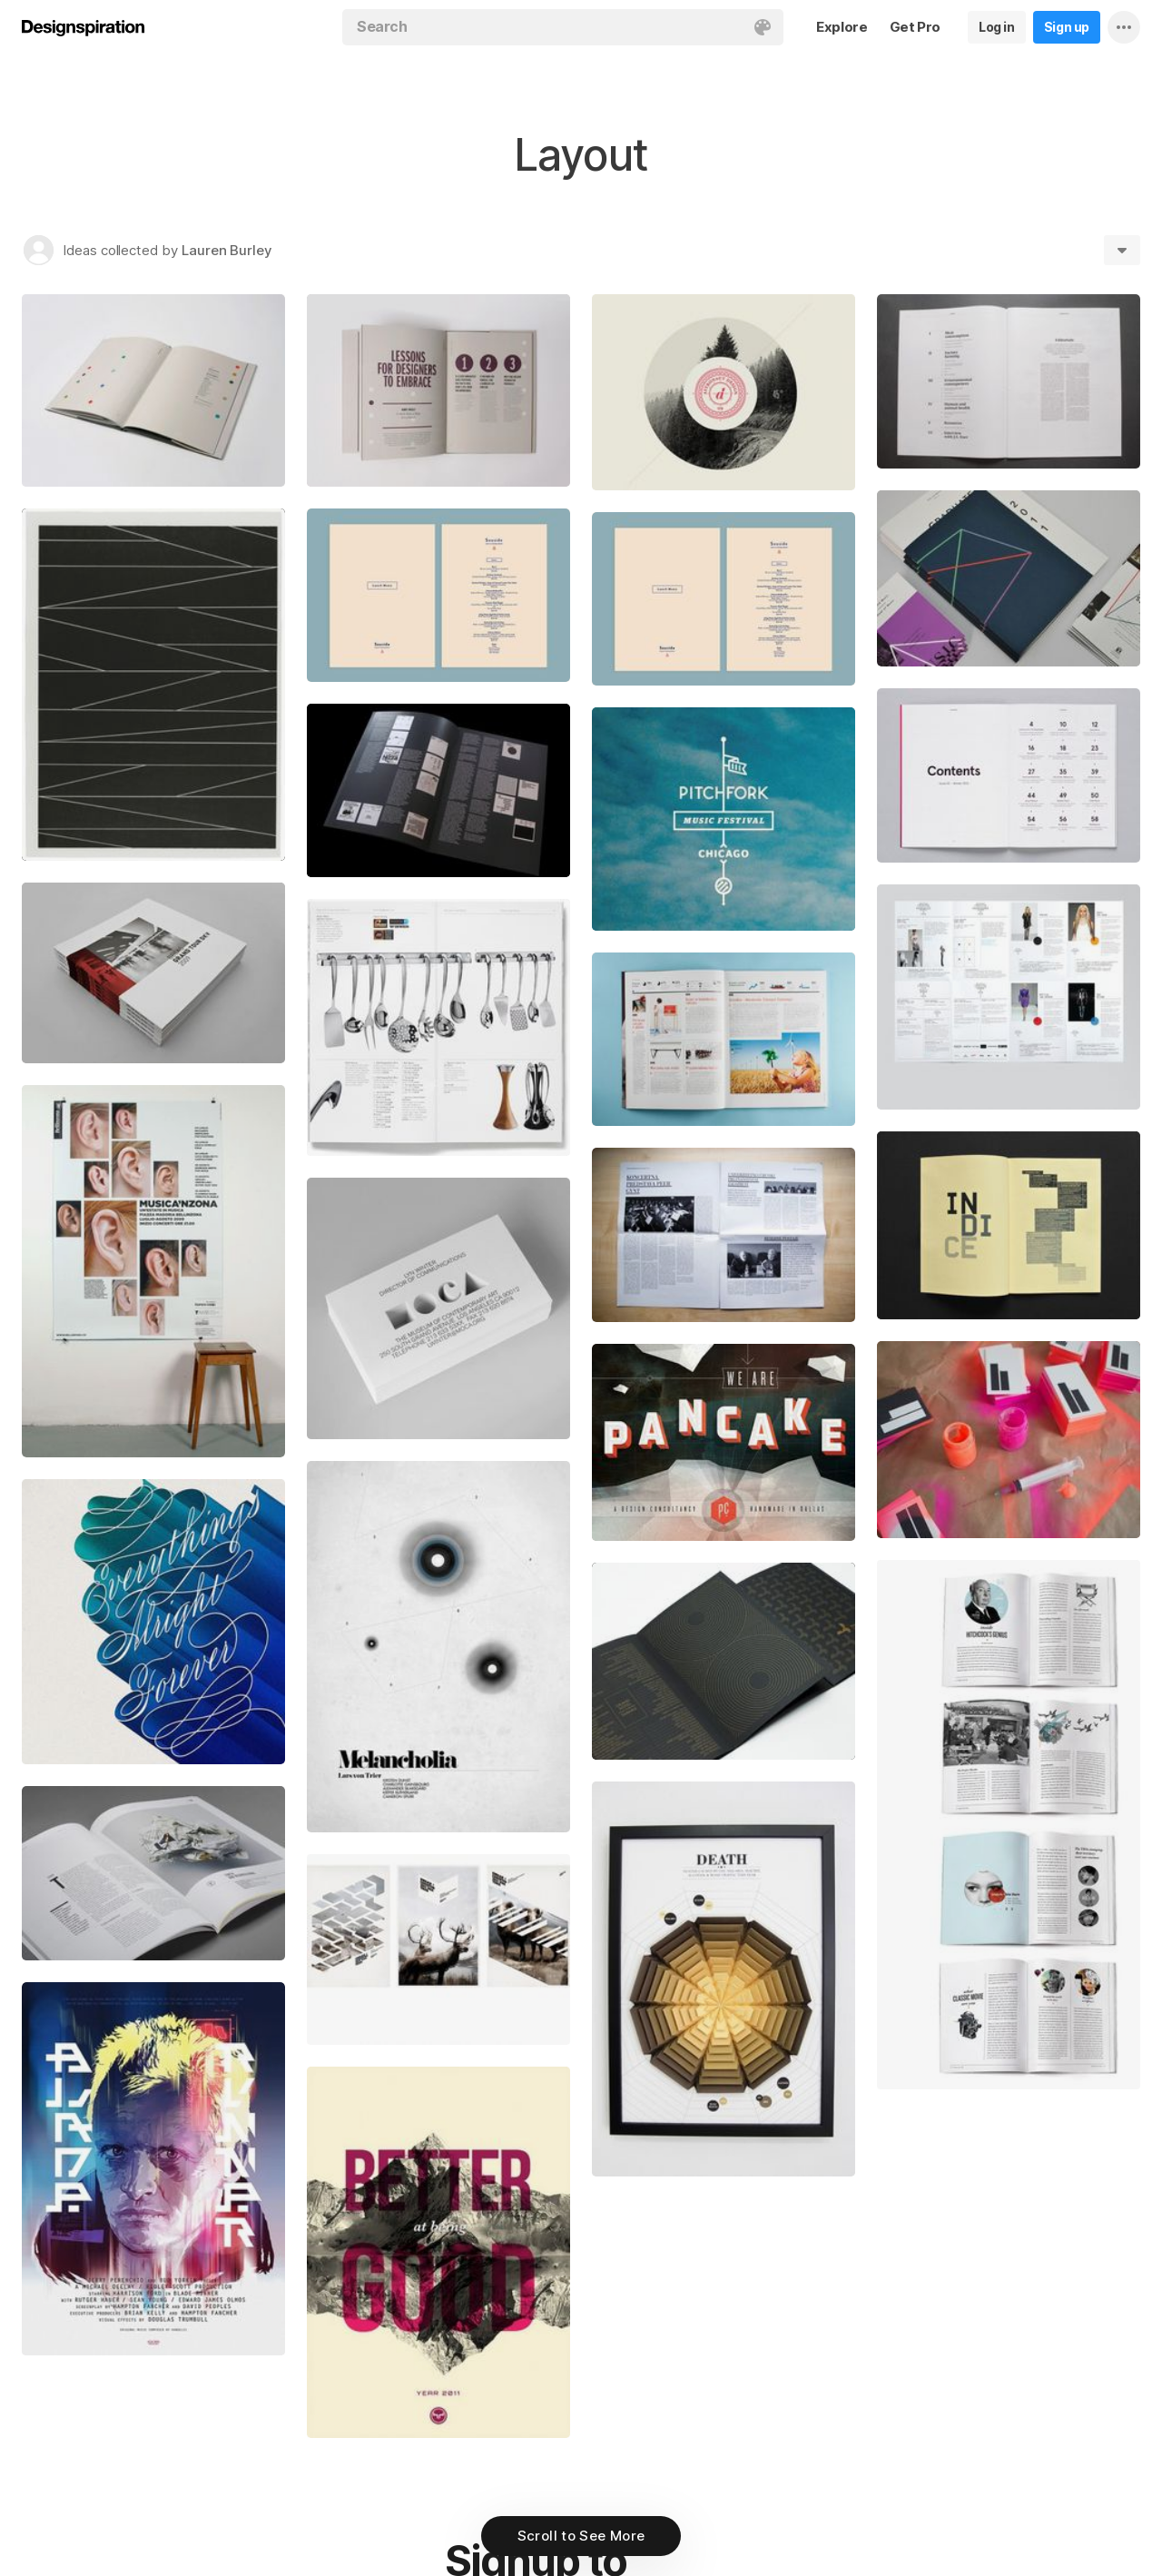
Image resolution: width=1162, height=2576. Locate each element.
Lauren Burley (227, 250)
